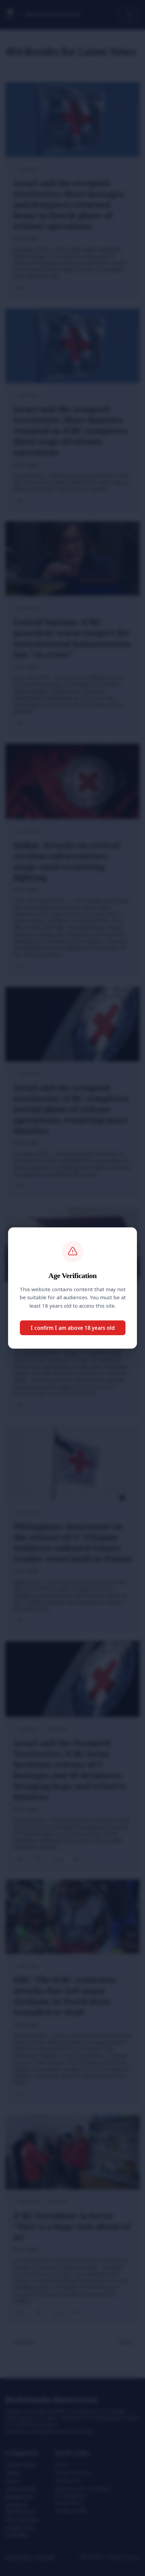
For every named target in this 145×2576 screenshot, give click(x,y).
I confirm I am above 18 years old (73, 1327)
